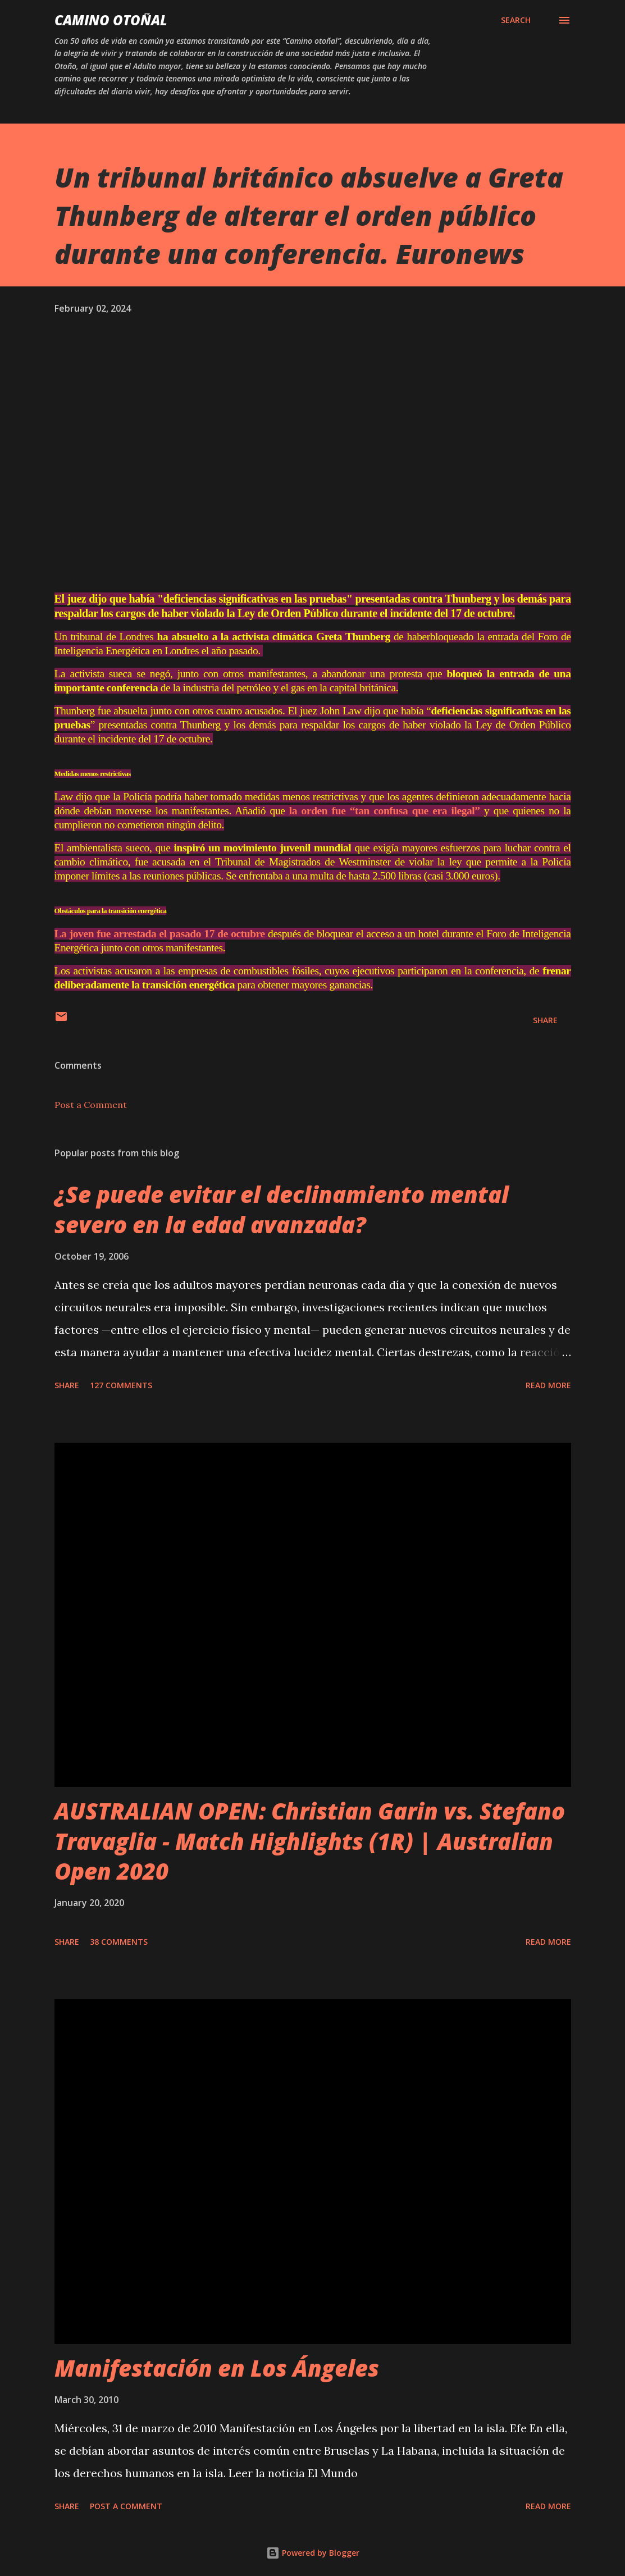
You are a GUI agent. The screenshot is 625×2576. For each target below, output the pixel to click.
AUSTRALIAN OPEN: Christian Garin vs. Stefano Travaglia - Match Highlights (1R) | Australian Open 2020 (309, 1832)
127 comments (121, 1376)
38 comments (119, 1933)
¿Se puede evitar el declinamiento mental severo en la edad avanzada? (281, 1200)
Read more (548, 1376)
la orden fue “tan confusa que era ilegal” (402, 806)
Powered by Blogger (312, 2544)
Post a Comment (90, 1096)
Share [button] (545, 1011)
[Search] (516, 20)
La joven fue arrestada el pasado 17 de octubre (170, 927)
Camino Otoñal (110, 20)
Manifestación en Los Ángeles (216, 2359)
